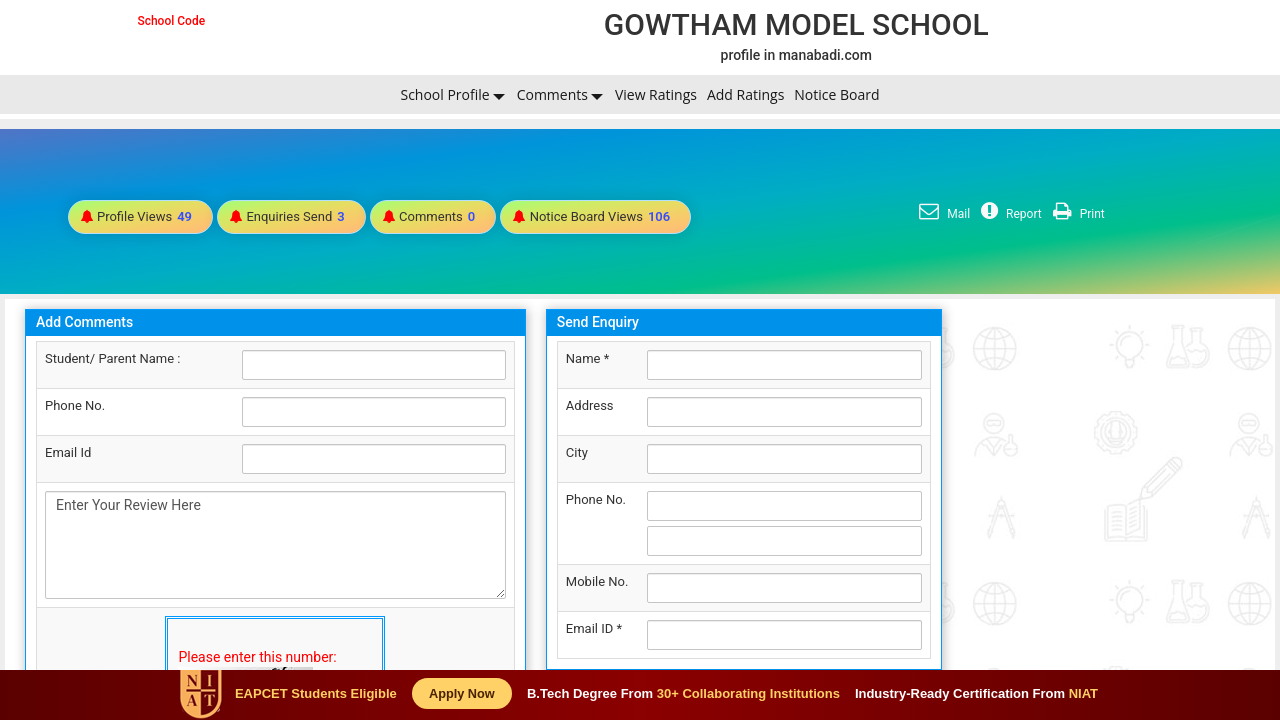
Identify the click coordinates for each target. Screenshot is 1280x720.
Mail (942, 214)
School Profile (444, 94)
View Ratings (656, 94)
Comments (552, 94)
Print (1076, 214)
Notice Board (836, 94)
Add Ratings (745, 94)
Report (1009, 214)
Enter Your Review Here (275, 545)
